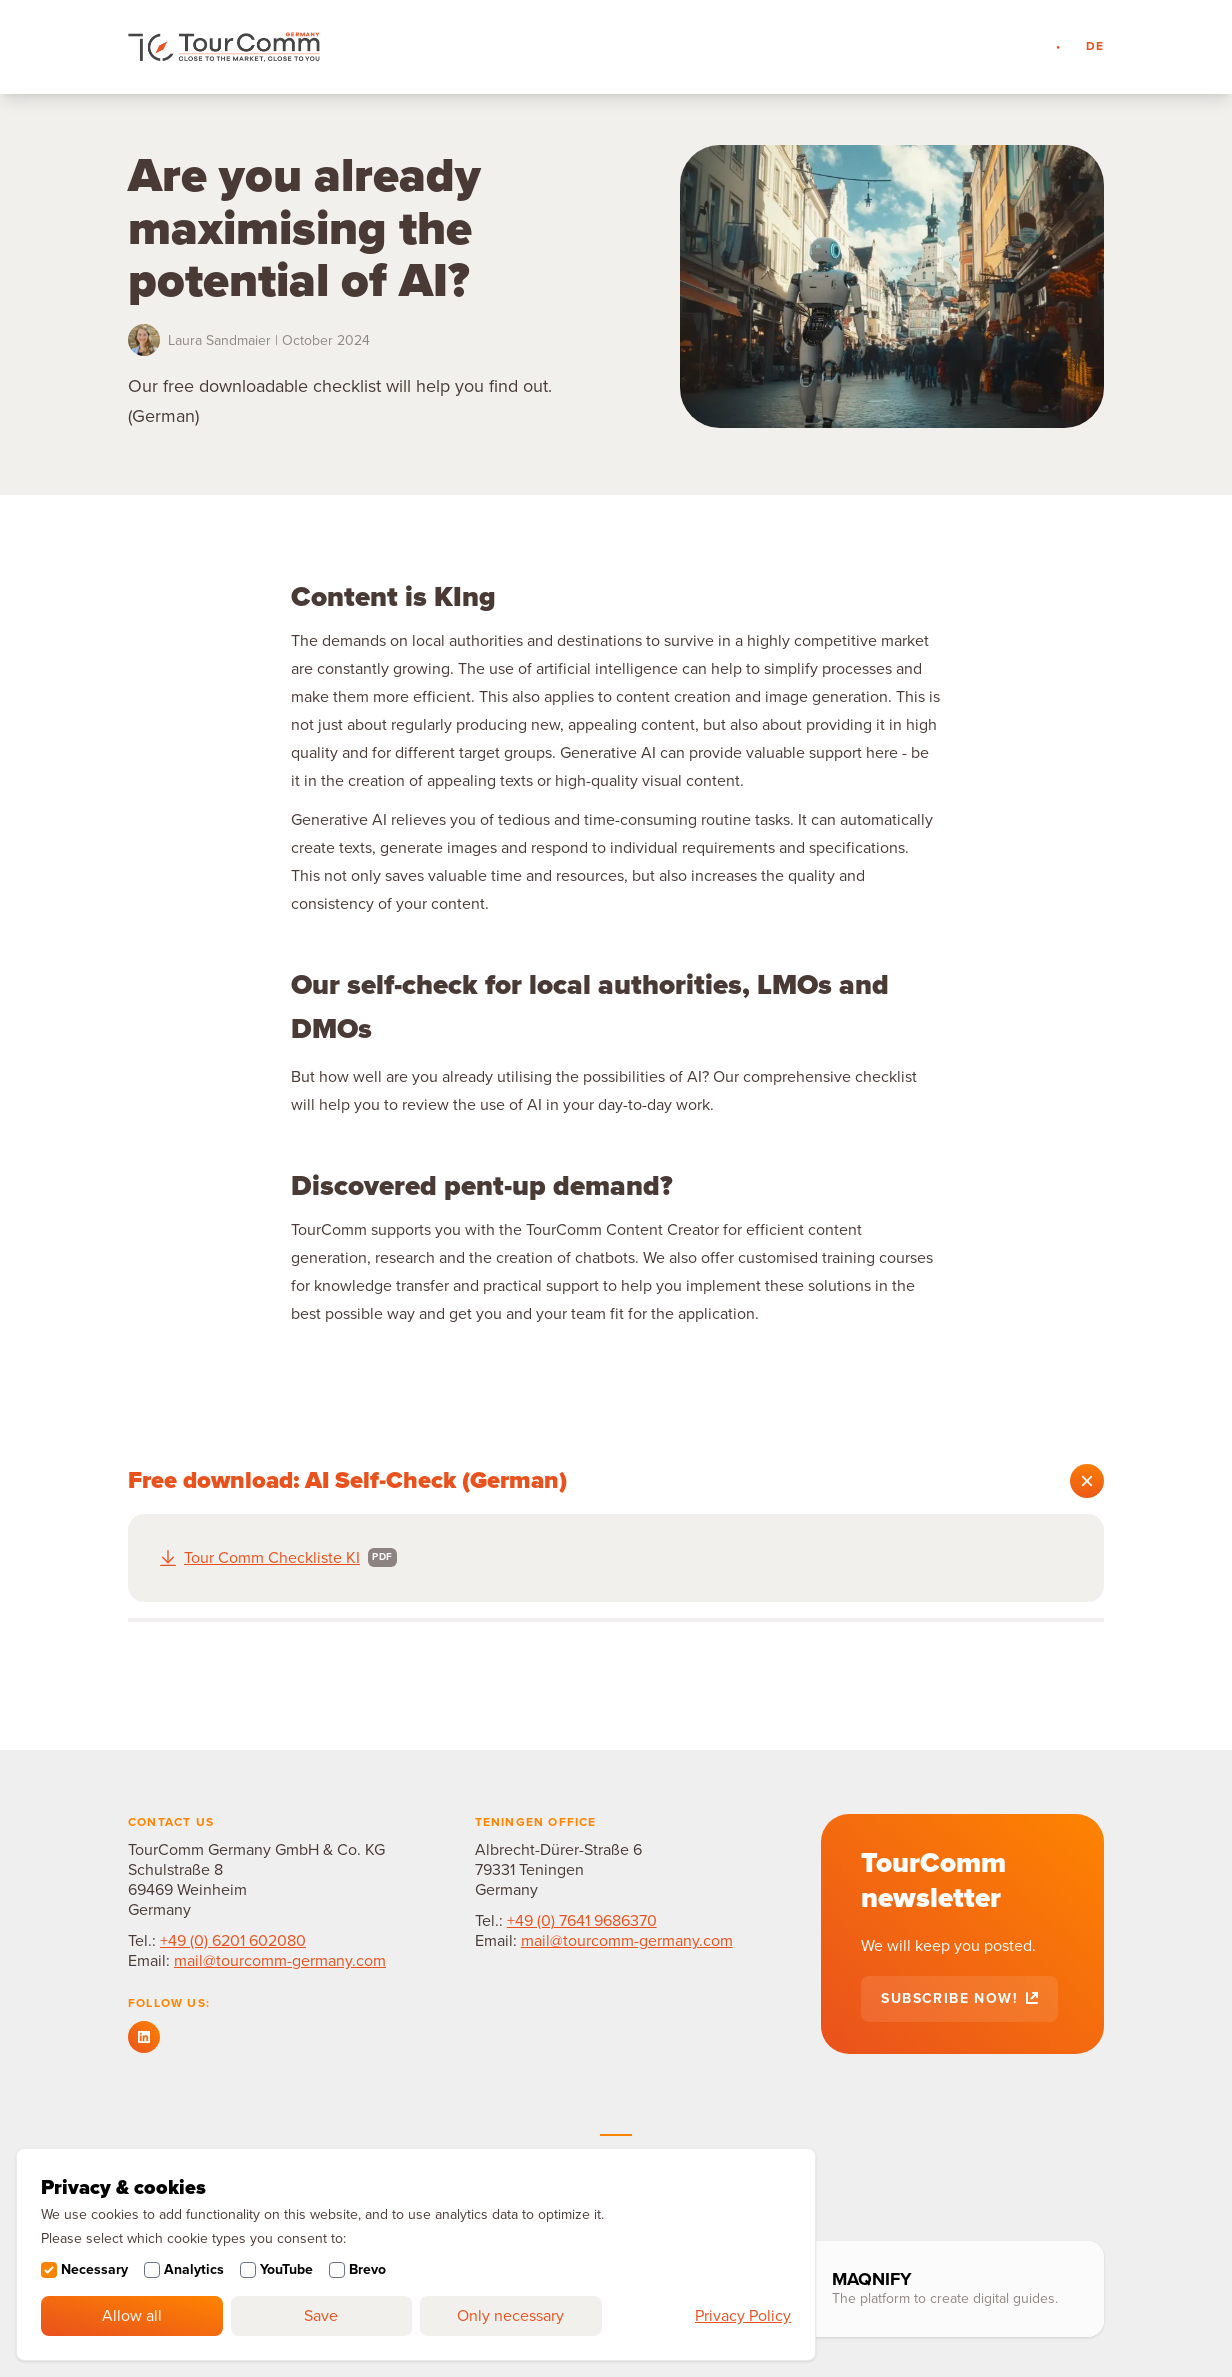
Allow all (132, 2316)
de (1095, 46)
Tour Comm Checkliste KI (272, 1558)
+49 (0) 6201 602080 (233, 1941)
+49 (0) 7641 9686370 (582, 1921)
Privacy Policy (743, 2316)
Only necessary (510, 2316)
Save (321, 2316)
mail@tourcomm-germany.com (280, 1961)
